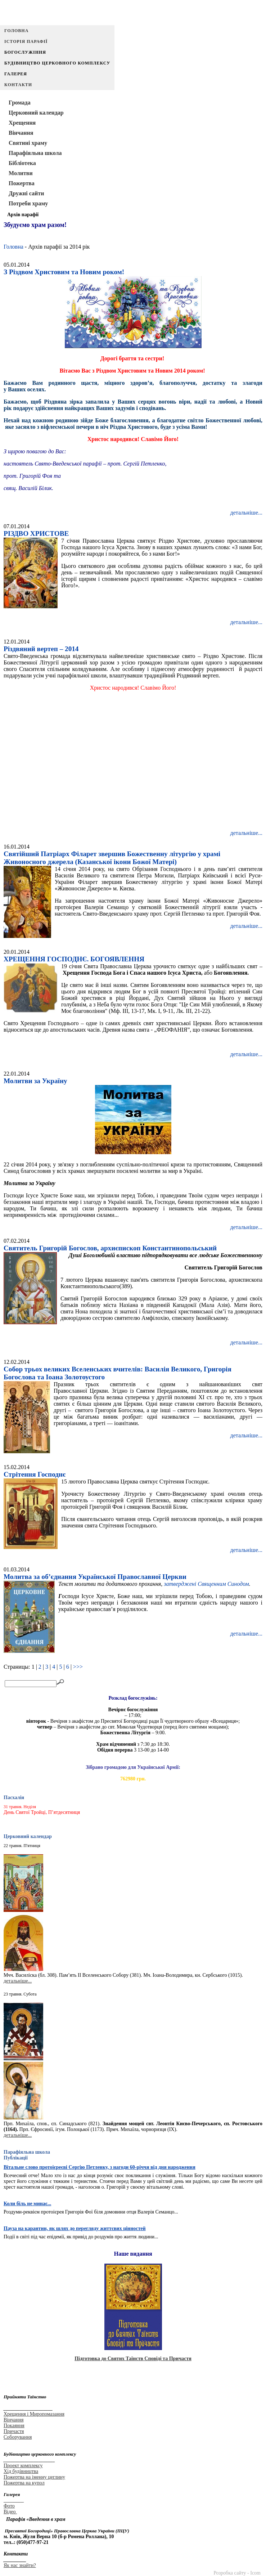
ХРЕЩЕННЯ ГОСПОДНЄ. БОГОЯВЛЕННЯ (74, 959)
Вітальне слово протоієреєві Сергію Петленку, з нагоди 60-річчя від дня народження (99, 2167)
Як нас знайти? (20, 2565)
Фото (9, 2506)
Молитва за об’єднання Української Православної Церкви (95, 1576)
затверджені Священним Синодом (206, 1584)
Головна (16, 30)
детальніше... (246, 513)
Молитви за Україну (35, 1081)
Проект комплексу (23, 2465)
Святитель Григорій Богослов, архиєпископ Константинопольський (110, 1248)
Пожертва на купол (24, 2483)
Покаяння (14, 2425)
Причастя (14, 2431)
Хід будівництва (21, 2471)
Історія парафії (26, 41)
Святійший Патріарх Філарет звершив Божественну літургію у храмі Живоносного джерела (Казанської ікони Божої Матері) (112, 858)
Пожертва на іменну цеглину (34, 2477)
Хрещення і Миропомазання (34, 2414)
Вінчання (13, 2419)
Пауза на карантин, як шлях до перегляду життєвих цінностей (75, 2228)
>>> (78, 1667)
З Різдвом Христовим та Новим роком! (64, 272)
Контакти (18, 84)
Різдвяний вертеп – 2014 (41, 649)
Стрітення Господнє (35, 1474)
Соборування (18, 2437)
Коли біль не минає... (27, 2203)
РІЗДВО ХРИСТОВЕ (36, 533)
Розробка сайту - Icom (237, 2573)
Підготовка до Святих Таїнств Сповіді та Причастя (133, 2358)
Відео (10, 2511)
